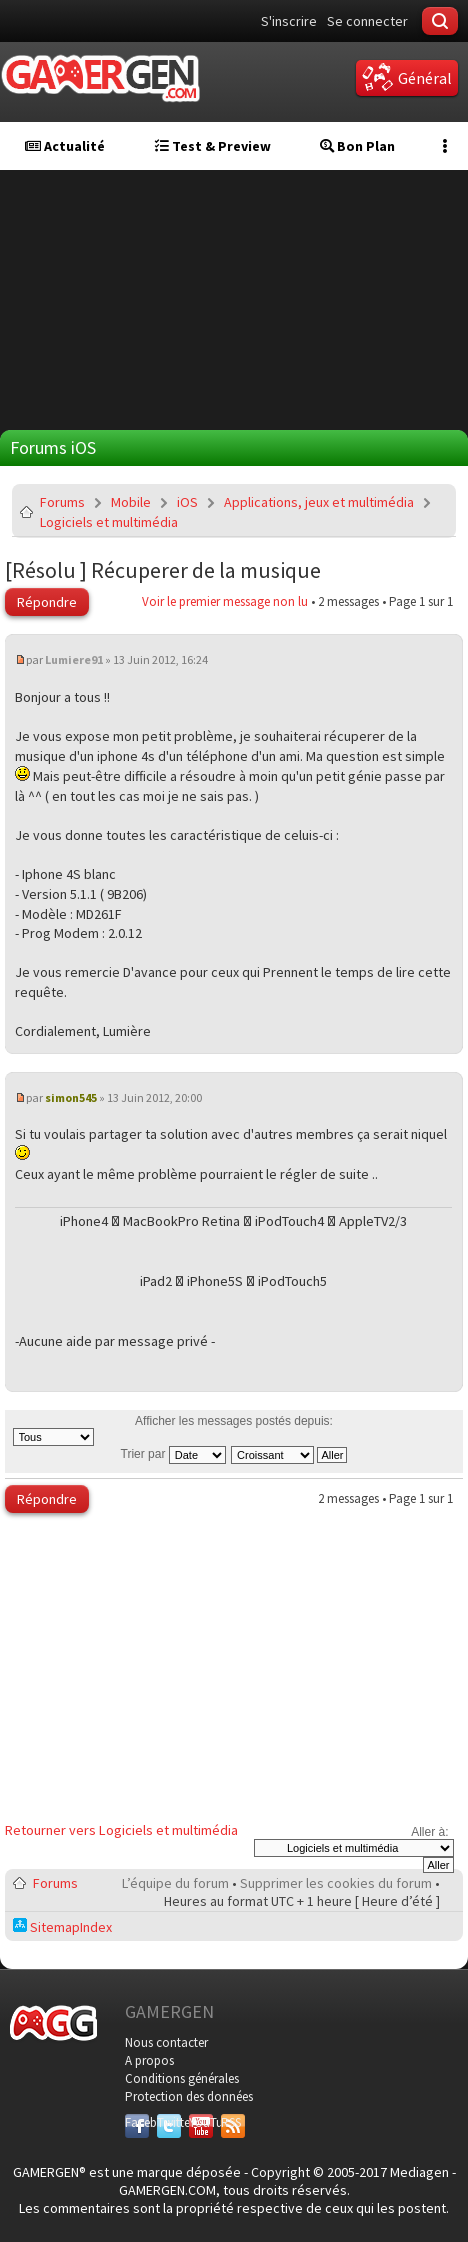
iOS (187, 502)
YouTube (201, 2122)
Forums (62, 502)
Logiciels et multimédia (109, 522)
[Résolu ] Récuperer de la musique (163, 570)
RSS (231, 2122)
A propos (149, 2060)
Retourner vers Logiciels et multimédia (121, 1830)
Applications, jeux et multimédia (319, 502)
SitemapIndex (62, 1927)
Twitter (169, 2122)
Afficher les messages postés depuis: (173, 1430)
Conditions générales (182, 2078)
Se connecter (367, 21)
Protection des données (189, 2096)
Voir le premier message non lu (225, 601)
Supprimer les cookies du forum (336, 1883)
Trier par (173, 1454)
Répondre (47, 602)
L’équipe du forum (175, 1883)
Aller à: (429, 1832)
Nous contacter (166, 2042)
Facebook (137, 2122)
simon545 (71, 1097)
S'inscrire (289, 21)
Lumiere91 (74, 659)
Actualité (65, 146)
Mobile (131, 502)
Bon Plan (357, 146)
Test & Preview (213, 146)
